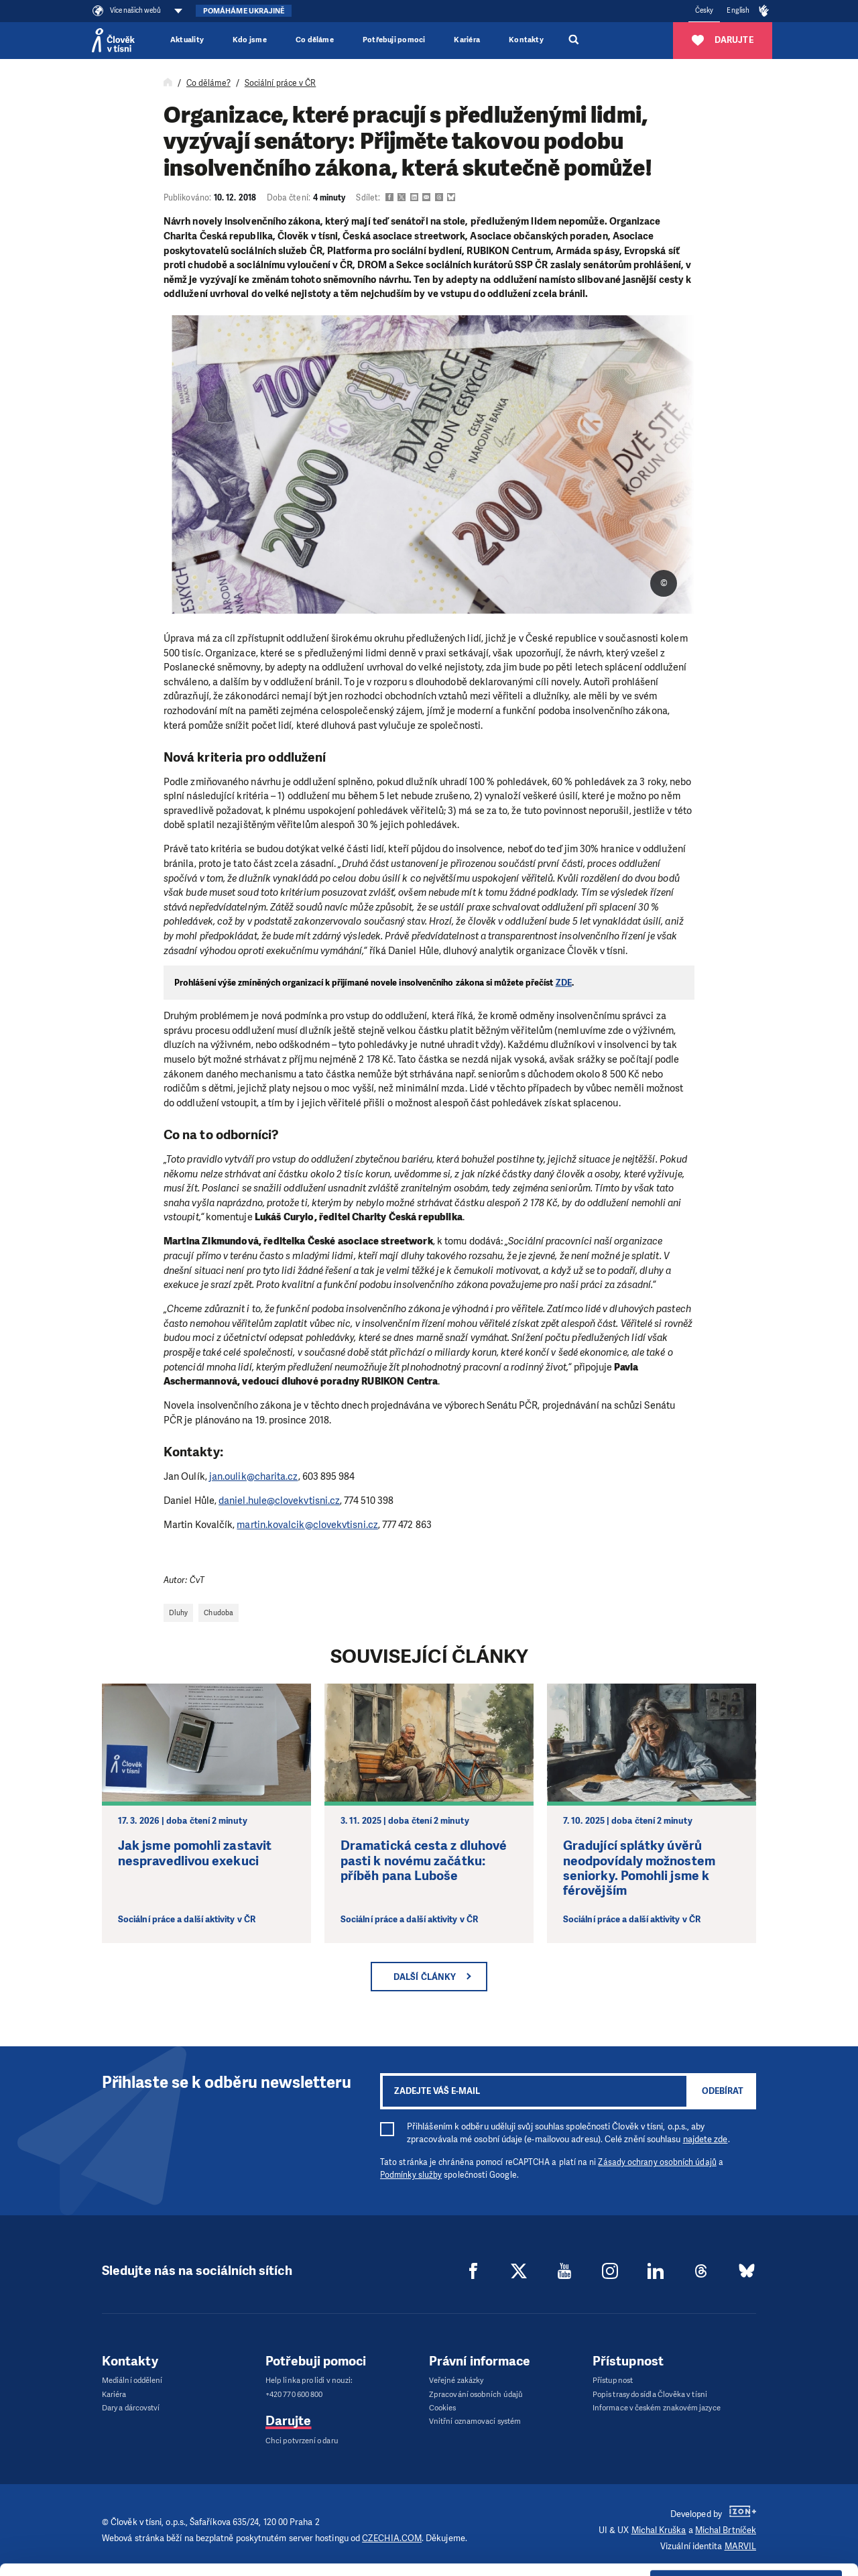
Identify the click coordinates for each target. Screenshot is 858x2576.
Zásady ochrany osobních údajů (657, 2162)
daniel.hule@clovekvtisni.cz (279, 1500)
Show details (207, 2559)
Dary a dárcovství (131, 2408)
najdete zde (705, 2139)
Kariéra (467, 40)
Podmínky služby (411, 2175)
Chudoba (218, 1612)
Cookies (442, 2408)
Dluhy (178, 1612)
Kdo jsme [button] (250, 40)
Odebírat (722, 2091)
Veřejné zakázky (456, 2381)
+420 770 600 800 (293, 2395)
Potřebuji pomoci (394, 40)
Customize (746, 2498)
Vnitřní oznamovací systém (475, 2421)
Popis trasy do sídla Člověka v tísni (650, 2395)
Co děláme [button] (315, 40)
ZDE (564, 982)
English (738, 10)
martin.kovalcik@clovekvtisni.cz (307, 1524)
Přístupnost (613, 2381)
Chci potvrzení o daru (302, 2441)
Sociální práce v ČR (280, 83)
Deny (746, 2532)
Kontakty (526, 40)
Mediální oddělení (132, 2381)
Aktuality (187, 40)
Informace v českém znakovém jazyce (657, 2408)
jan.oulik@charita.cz (253, 1476)
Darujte (288, 2420)
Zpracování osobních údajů (476, 2395)
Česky (704, 10)
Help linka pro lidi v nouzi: (309, 2381)
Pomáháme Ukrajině (243, 11)
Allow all (746, 2464)
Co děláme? (208, 83)
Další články (424, 1977)
